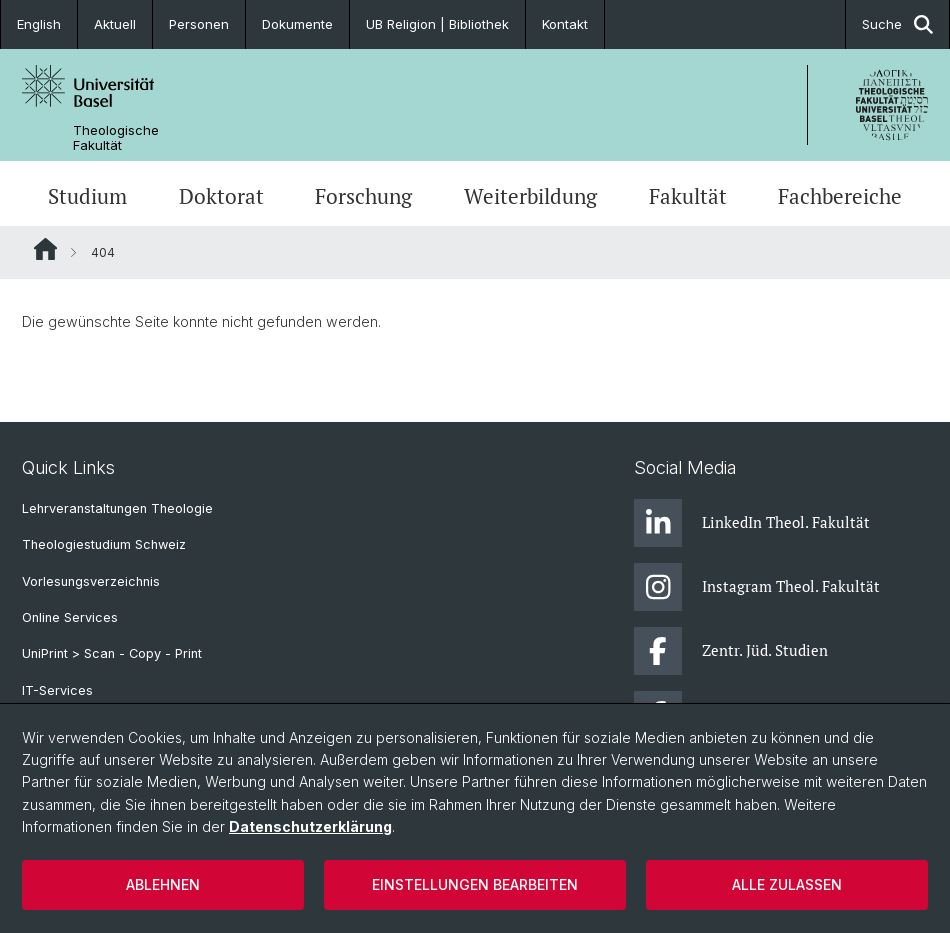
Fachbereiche (840, 196)
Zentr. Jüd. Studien (731, 651)
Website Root (45, 249)
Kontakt (565, 24)
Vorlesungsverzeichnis (91, 581)
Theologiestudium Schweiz (104, 544)
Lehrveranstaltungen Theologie (117, 508)
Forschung (363, 196)
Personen (199, 24)
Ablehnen (163, 884)
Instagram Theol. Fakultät (757, 587)
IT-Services (57, 690)
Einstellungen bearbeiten (475, 884)
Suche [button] (897, 24)
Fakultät (688, 196)
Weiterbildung (530, 196)
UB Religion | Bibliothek (437, 24)
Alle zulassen (787, 884)
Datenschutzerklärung (310, 826)
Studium (87, 196)
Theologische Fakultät (116, 138)
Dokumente (297, 24)
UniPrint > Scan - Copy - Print (112, 653)
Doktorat (221, 196)
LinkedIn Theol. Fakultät (752, 523)
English (39, 24)
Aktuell (115, 24)
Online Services (70, 617)
